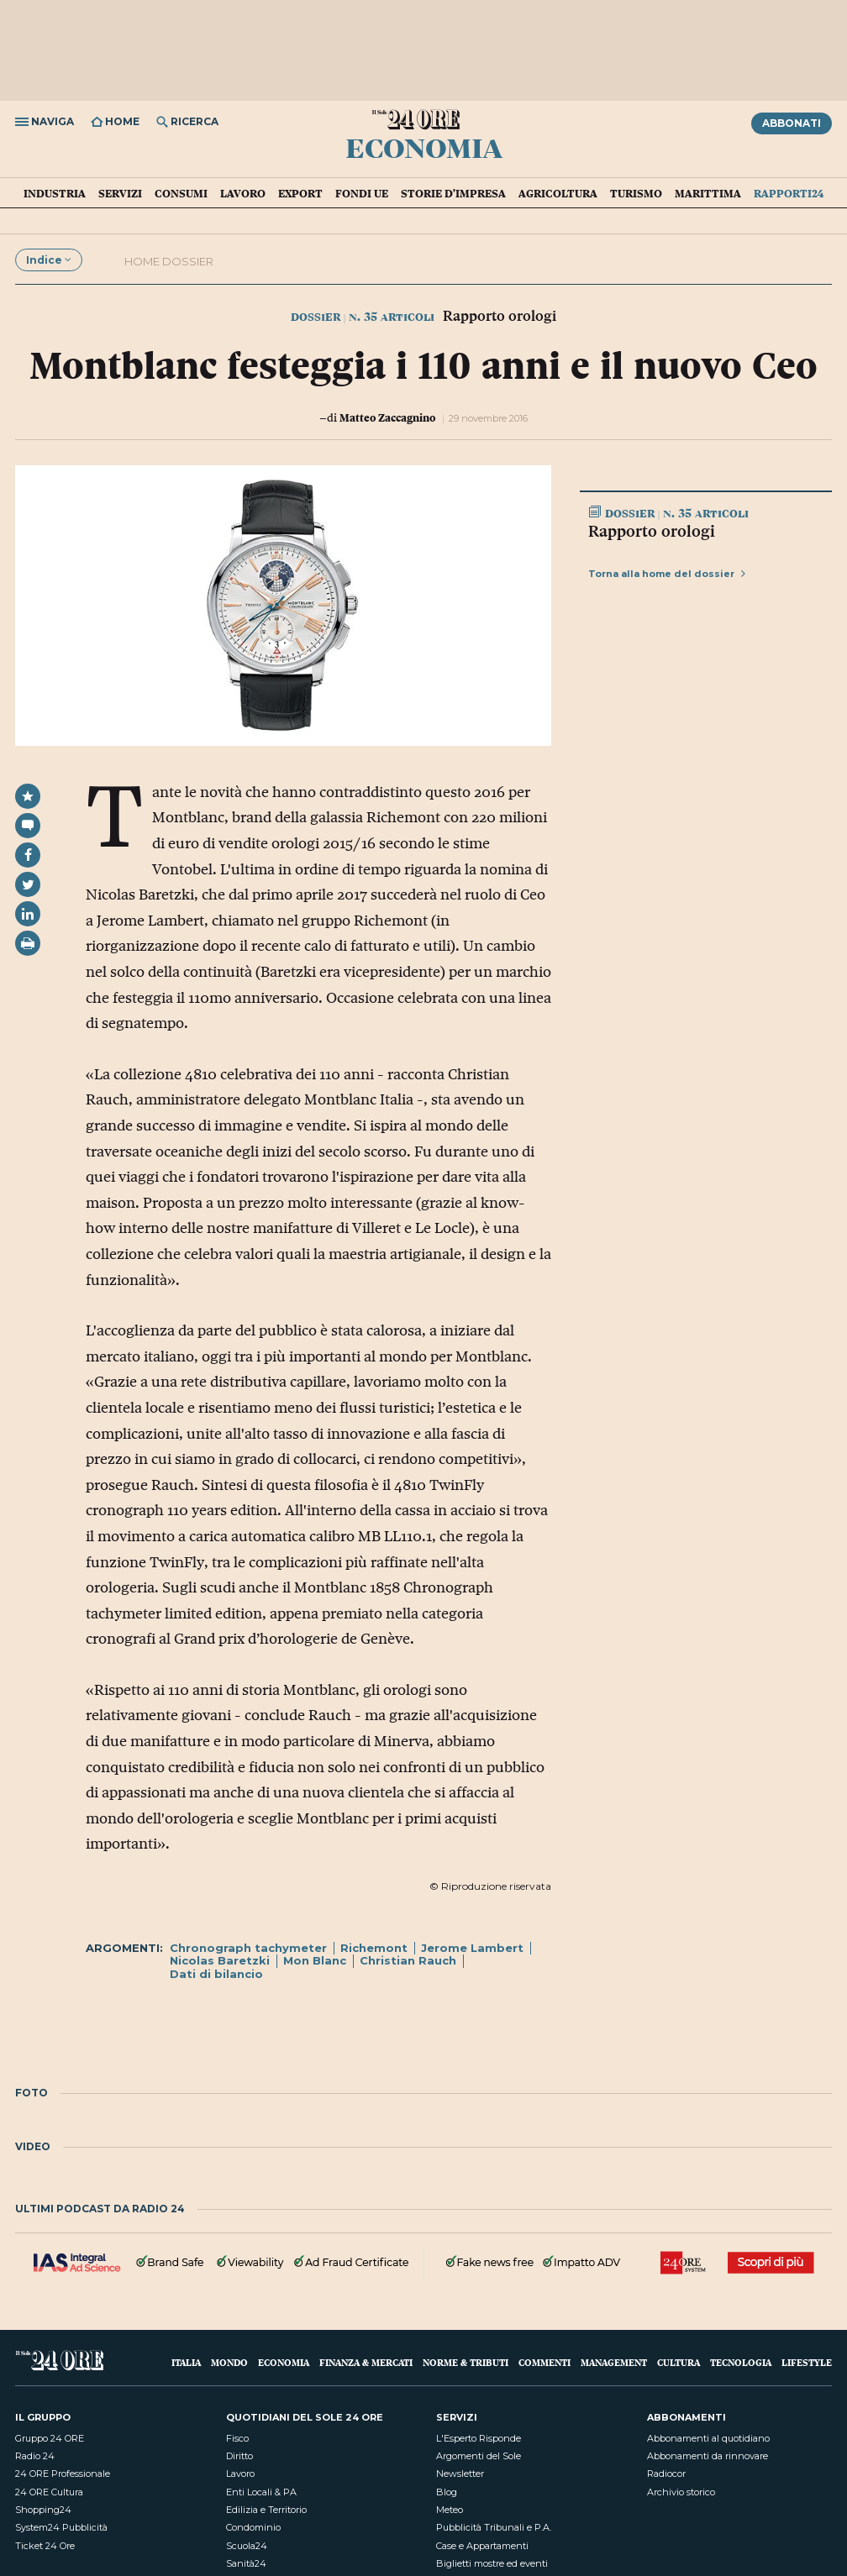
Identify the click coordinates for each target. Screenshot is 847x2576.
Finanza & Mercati (366, 2362)
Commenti (544, 2362)
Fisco (237, 2438)
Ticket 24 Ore (45, 2546)
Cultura (678, 2362)
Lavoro (243, 193)
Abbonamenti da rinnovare (707, 2456)
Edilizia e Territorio (266, 2510)
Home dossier (168, 261)
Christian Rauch (408, 1960)
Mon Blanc (314, 1960)
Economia (423, 147)
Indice (48, 260)
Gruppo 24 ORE (49, 2438)
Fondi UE (361, 193)
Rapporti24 (788, 193)
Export (300, 193)
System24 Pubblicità (61, 2527)
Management (614, 2362)
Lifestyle (806, 2362)
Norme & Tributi (465, 2362)
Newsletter (460, 2473)
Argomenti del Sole (478, 2456)
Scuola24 (246, 2546)
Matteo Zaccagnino (387, 417)
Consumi (181, 193)
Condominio (253, 2527)
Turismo (636, 193)
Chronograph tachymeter (248, 1947)
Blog (446, 2492)
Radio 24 (35, 2456)
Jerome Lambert (472, 1947)
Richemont (374, 1947)
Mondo (229, 2362)
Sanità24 (246, 2563)
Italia (186, 2362)
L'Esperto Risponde (478, 2438)
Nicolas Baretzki (220, 1960)
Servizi (120, 193)
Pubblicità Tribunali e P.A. (493, 2527)
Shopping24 (43, 2510)
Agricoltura (557, 193)
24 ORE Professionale (62, 2473)
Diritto (239, 2456)
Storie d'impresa (453, 193)
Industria (55, 193)
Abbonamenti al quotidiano (708, 2438)
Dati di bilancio (216, 1974)
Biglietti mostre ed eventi (492, 2563)
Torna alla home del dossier (666, 574)
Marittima (708, 193)
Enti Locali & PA (261, 2492)
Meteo (449, 2510)
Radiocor (666, 2473)
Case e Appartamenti (482, 2546)
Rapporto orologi (651, 531)
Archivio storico (681, 2492)
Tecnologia (740, 2362)
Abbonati (791, 123)
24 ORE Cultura (49, 2492)
